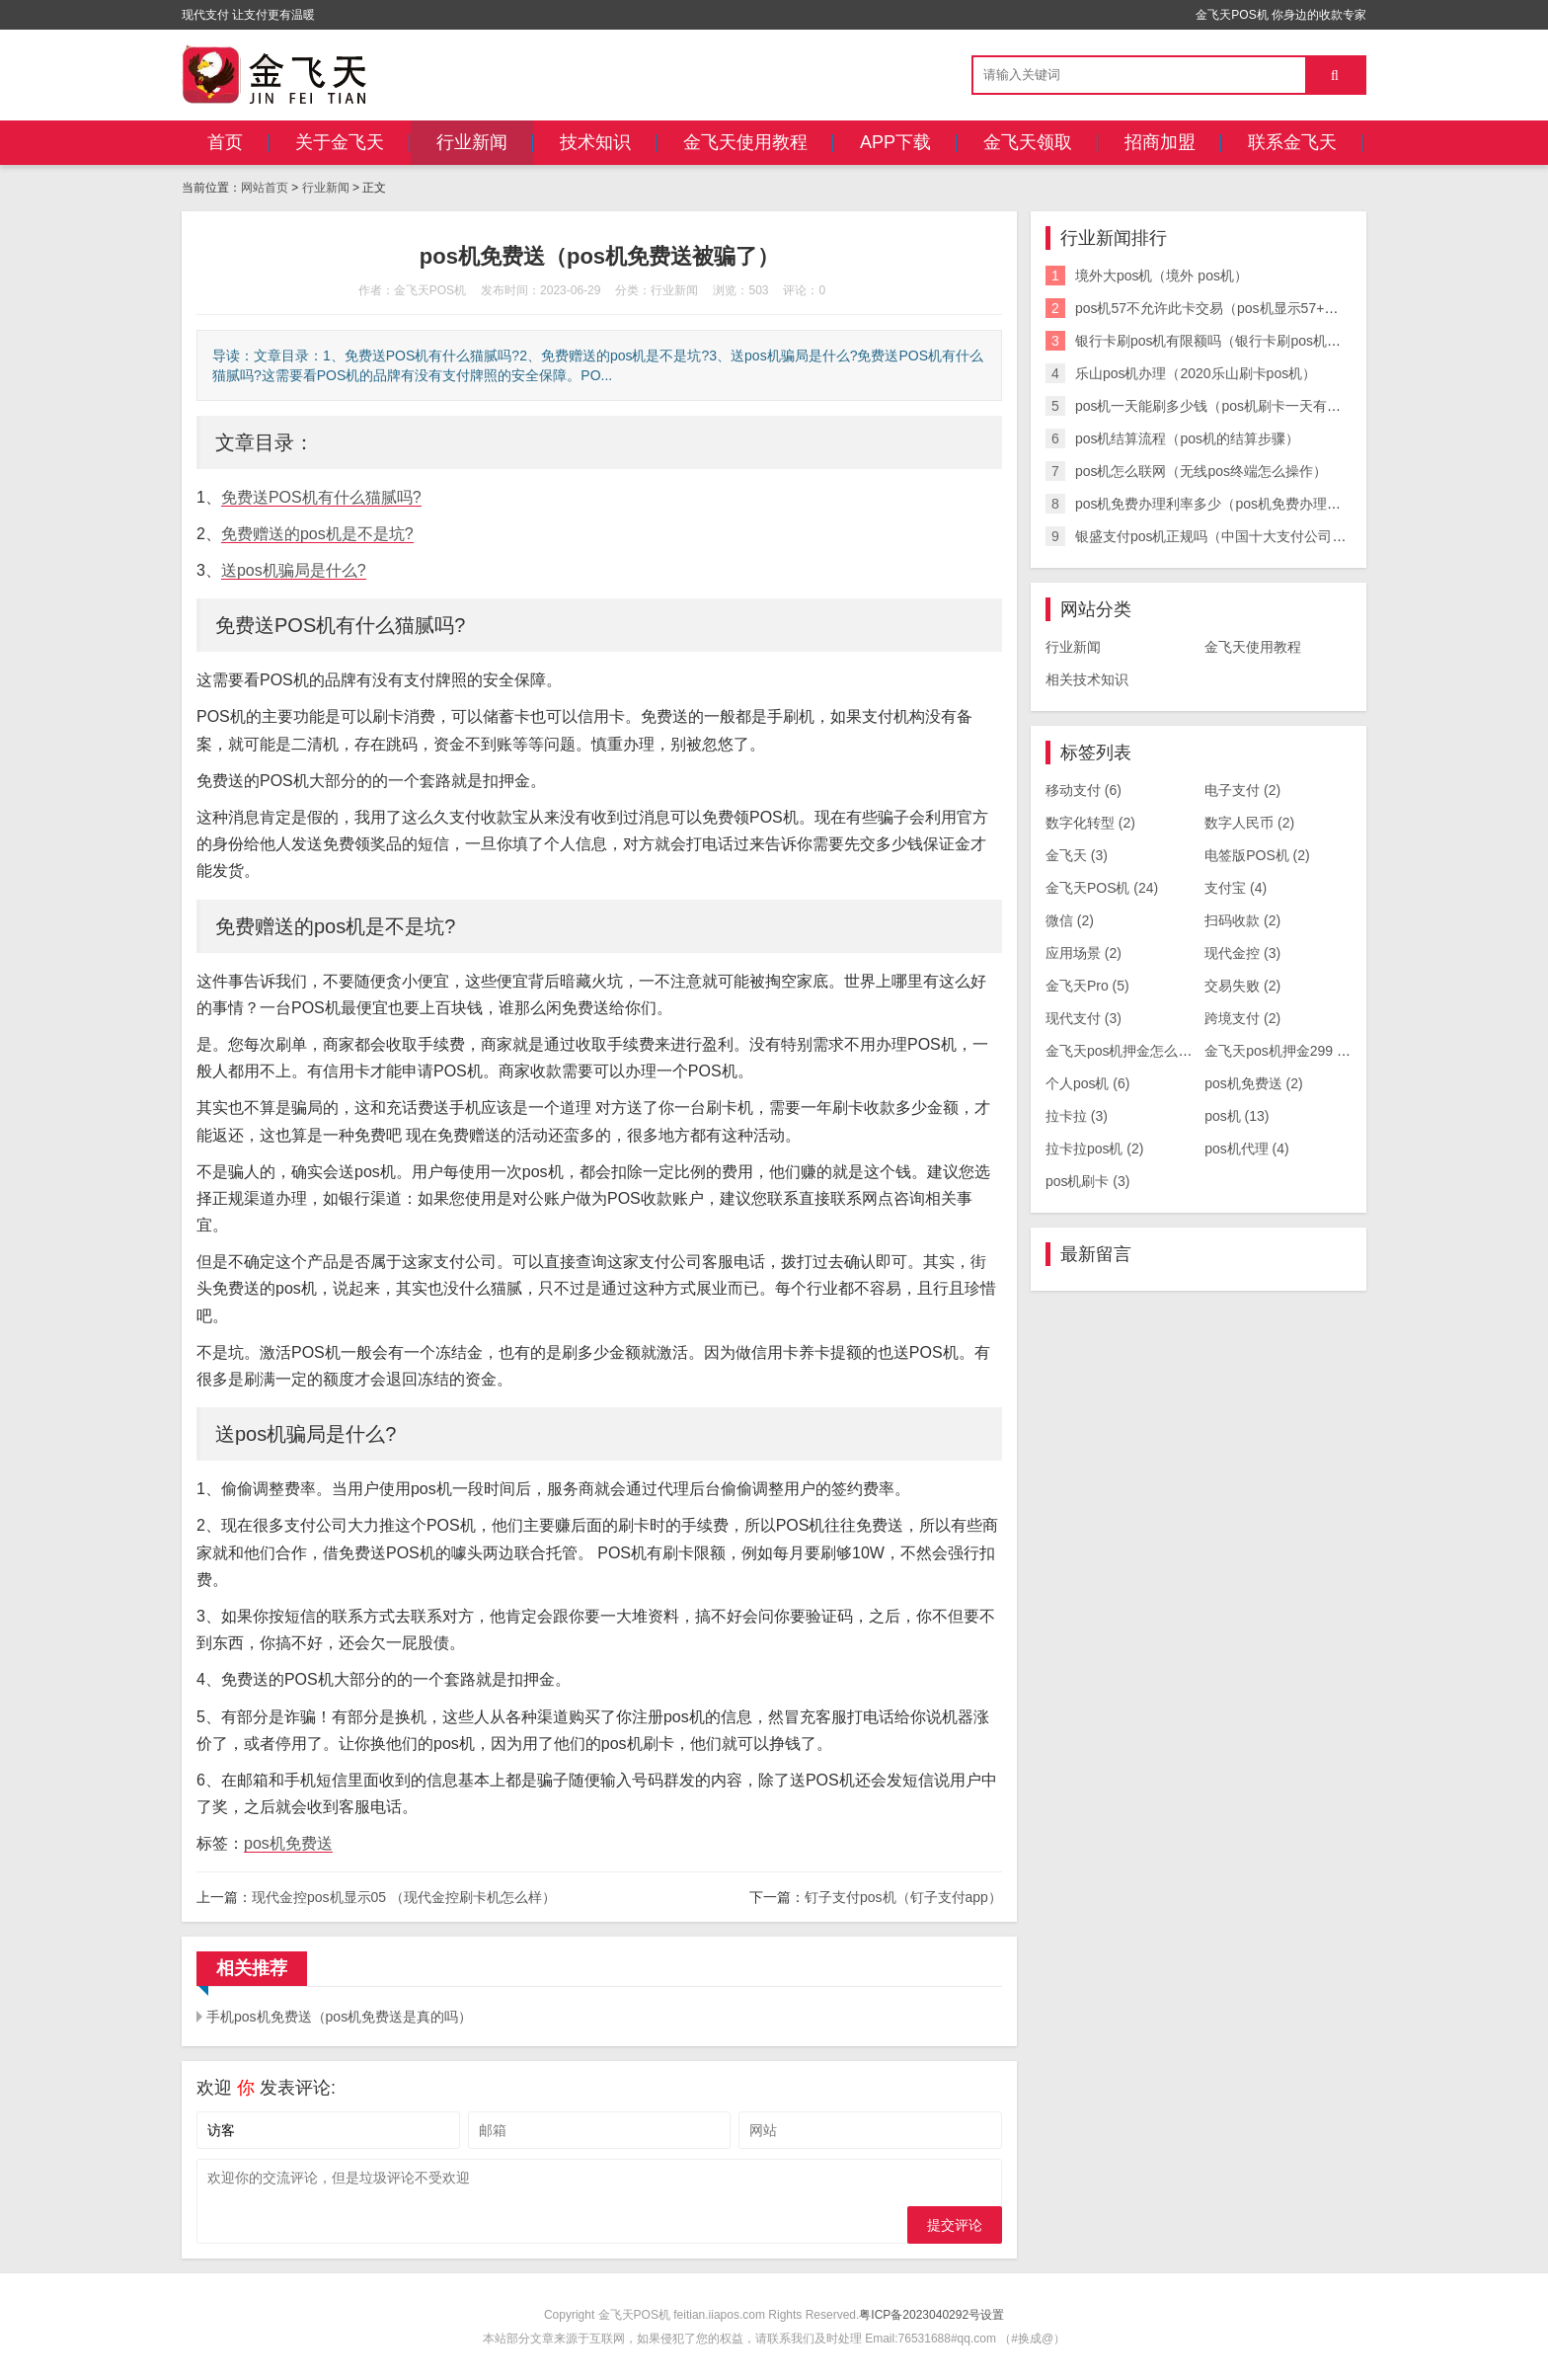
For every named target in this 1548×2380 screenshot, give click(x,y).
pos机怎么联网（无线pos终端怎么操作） (1201, 471)
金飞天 (1076, 855)
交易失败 (1242, 985)
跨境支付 (1242, 1018)
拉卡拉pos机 (1094, 1148)
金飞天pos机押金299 (1279, 1051)
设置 (992, 2315)
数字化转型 (1090, 823)
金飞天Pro (1087, 985)
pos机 (1236, 1116)
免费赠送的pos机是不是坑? (317, 533)
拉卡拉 (1076, 1116)
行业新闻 (471, 142)
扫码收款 (1242, 920)
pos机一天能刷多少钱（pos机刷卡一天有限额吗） (1228, 406)
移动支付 (1083, 790)
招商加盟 (1160, 142)
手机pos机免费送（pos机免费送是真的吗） (339, 2016)
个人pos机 (1087, 1083)
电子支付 (1242, 790)
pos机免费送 (288, 1843)
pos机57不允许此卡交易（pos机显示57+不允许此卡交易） (1254, 308)
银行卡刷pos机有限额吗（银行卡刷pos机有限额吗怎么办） (1256, 341)
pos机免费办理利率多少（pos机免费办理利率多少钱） (1242, 504)
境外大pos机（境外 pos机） (1161, 275)
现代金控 (1242, 953)
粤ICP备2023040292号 (919, 2315)
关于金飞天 (339, 142)
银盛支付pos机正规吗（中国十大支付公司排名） (1224, 536)
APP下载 (895, 142)
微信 (1069, 920)
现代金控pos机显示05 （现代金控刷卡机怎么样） (404, 1897)
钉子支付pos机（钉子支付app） (903, 1897)
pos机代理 (1246, 1148)
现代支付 (1083, 1018)
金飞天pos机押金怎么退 (1129, 1051)
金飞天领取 (1027, 142)
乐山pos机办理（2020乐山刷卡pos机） (1195, 373)
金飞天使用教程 (745, 142)
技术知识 (595, 142)
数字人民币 (1249, 823)
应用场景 (1083, 953)
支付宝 (1235, 888)
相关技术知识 (1086, 679)
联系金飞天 (1292, 142)
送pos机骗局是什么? (293, 570)
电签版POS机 (1257, 855)
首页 (225, 142)
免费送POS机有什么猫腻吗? (321, 497)
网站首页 (264, 188)
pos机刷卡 (1087, 1181)
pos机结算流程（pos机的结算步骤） (1187, 438)
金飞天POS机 (1101, 888)
